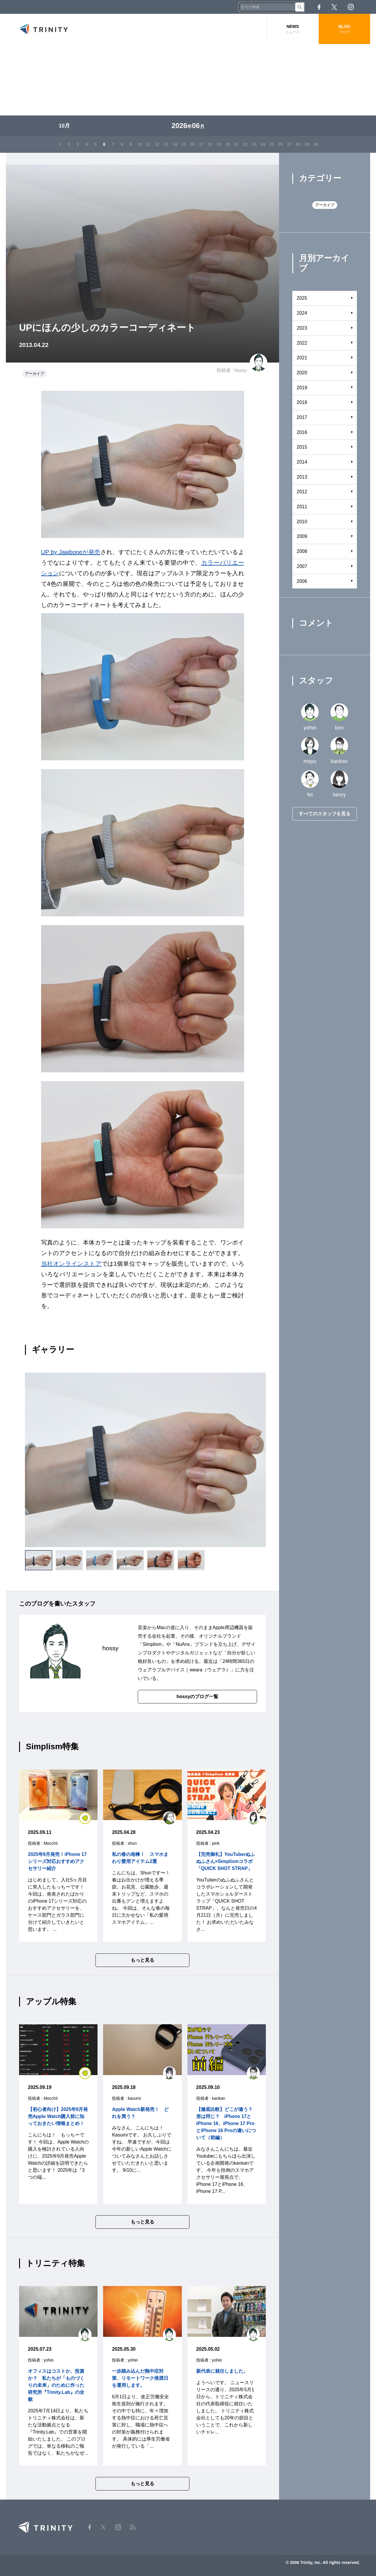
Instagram (351, 7)
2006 (302, 581)
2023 (302, 328)
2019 (302, 387)
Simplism (152, 1644)
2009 (302, 536)
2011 (302, 506)
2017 (302, 417)
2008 (302, 551)
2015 (302, 447)
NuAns (183, 1644)
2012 (302, 491)
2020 (302, 372)
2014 (302, 461)
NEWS (292, 29)
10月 (64, 126)
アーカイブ (34, 373)
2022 (302, 343)
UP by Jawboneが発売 (70, 552)
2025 (302, 298)
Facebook (319, 7)
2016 (302, 432)
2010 (302, 521)
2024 (302, 313)
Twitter (334, 7)
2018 (302, 402)
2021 (302, 357)
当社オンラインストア (71, 1263)
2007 (302, 566)
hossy (240, 370)
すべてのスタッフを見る (324, 813)
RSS (367, 7)
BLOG (344, 29)
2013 (302, 476)
